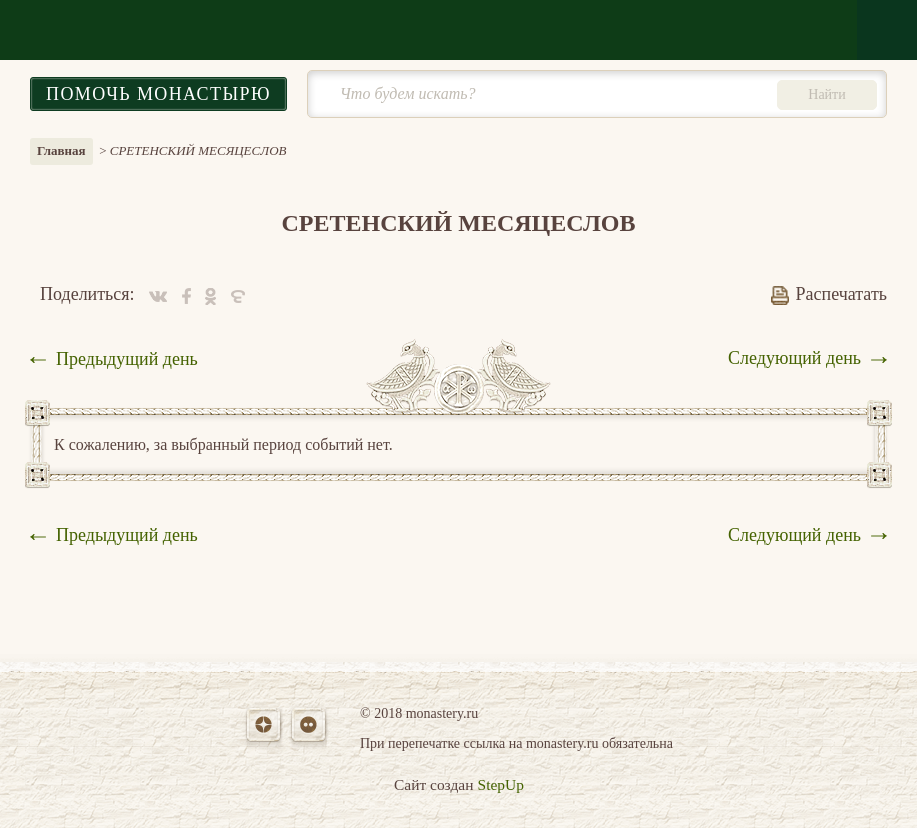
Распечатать (829, 294)
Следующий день (794, 358)
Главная (61, 150)
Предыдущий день (127, 359)
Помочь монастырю (158, 94)
